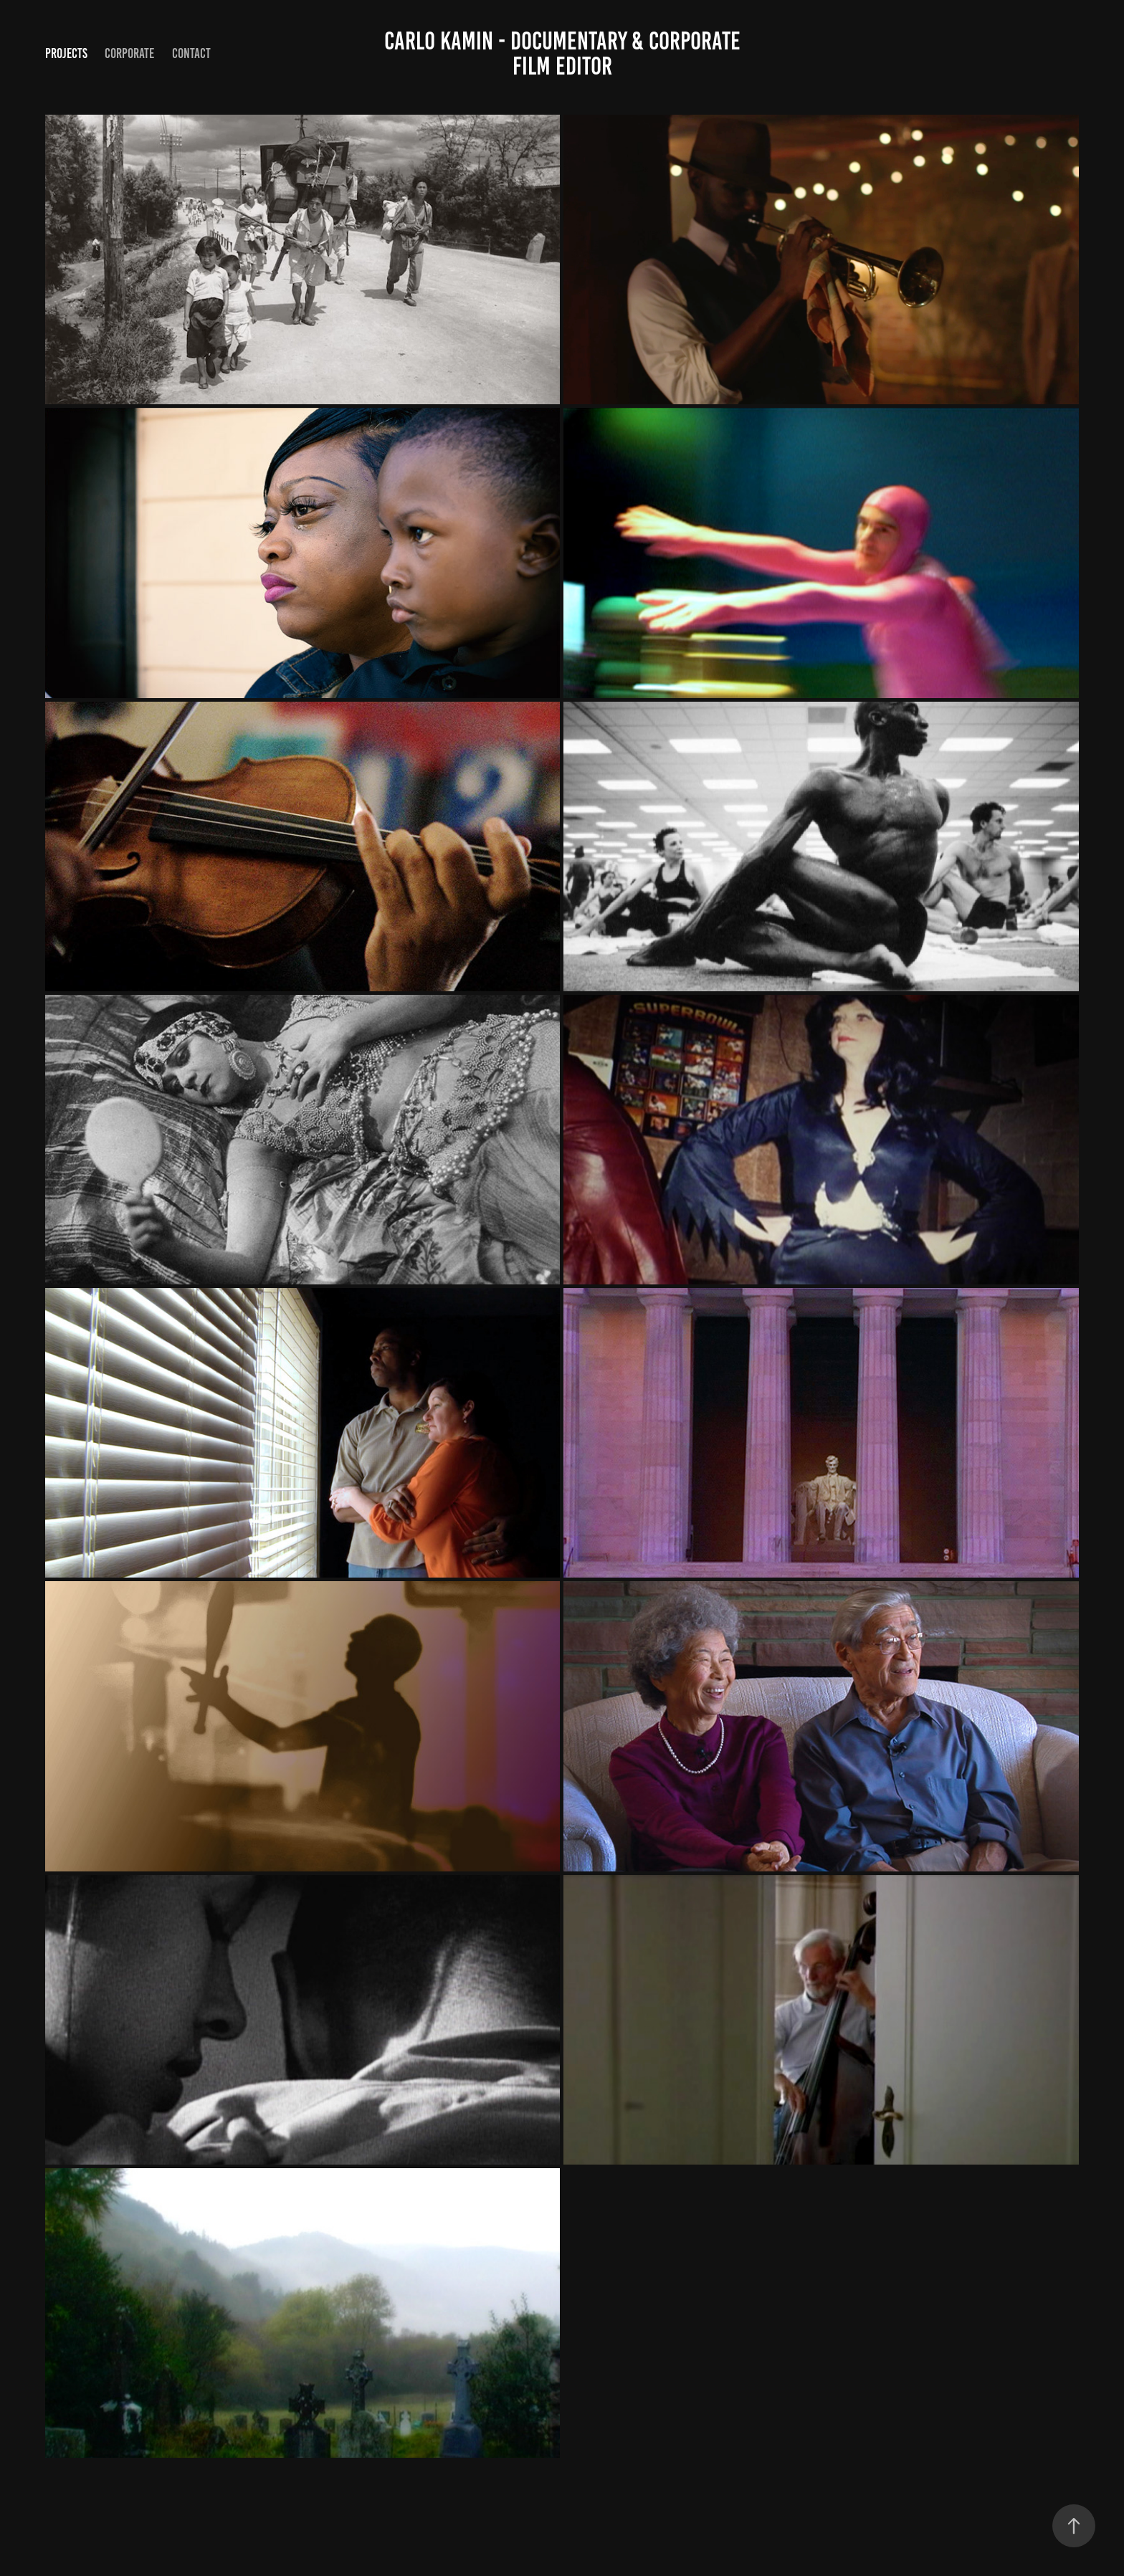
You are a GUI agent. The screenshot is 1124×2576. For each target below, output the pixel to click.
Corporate (129, 53)
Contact (191, 53)
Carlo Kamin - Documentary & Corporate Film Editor (565, 53)
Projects (66, 53)
